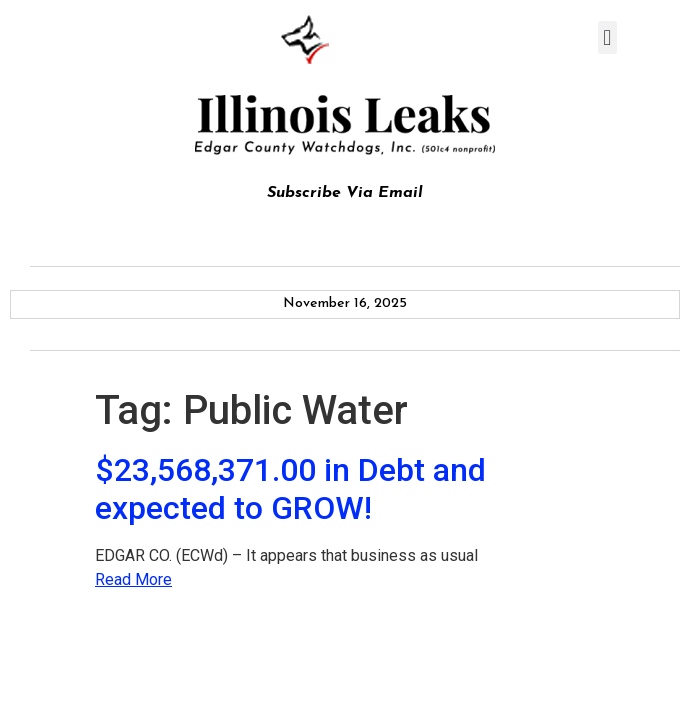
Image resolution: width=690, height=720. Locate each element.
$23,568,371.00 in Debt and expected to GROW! (290, 489)
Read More (133, 579)
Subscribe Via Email (345, 193)
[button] (607, 37)
